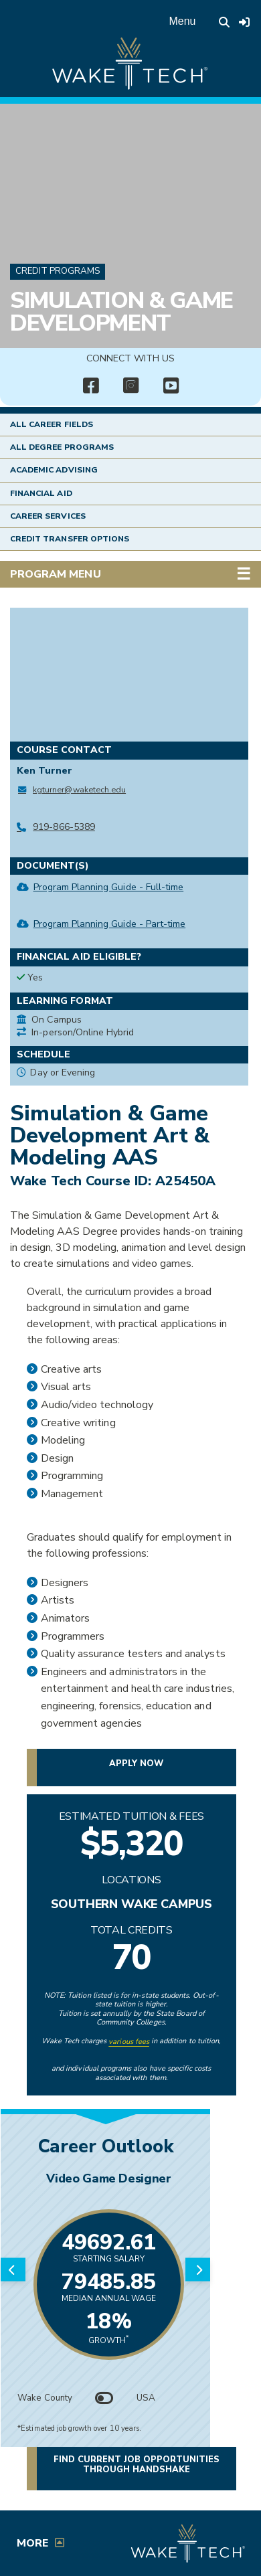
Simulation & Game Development (121, 312)
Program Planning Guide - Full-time (108, 887)
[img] (90, 386)
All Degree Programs (62, 447)
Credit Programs (57, 271)
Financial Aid (41, 493)
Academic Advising (54, 469)
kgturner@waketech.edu (79, 789)
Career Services (48, 516)
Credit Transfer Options (69, 538)
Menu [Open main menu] (182, 21)
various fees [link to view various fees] (128, 2042)
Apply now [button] (136, 1763)
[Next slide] (197, 2270)
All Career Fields (51, 424)
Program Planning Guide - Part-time (109, 924)
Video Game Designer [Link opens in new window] (109, 2178)
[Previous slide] (13, 2270)
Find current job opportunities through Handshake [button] (137, 2464)
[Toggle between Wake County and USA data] (104, 2398)
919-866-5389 (64, 827)
